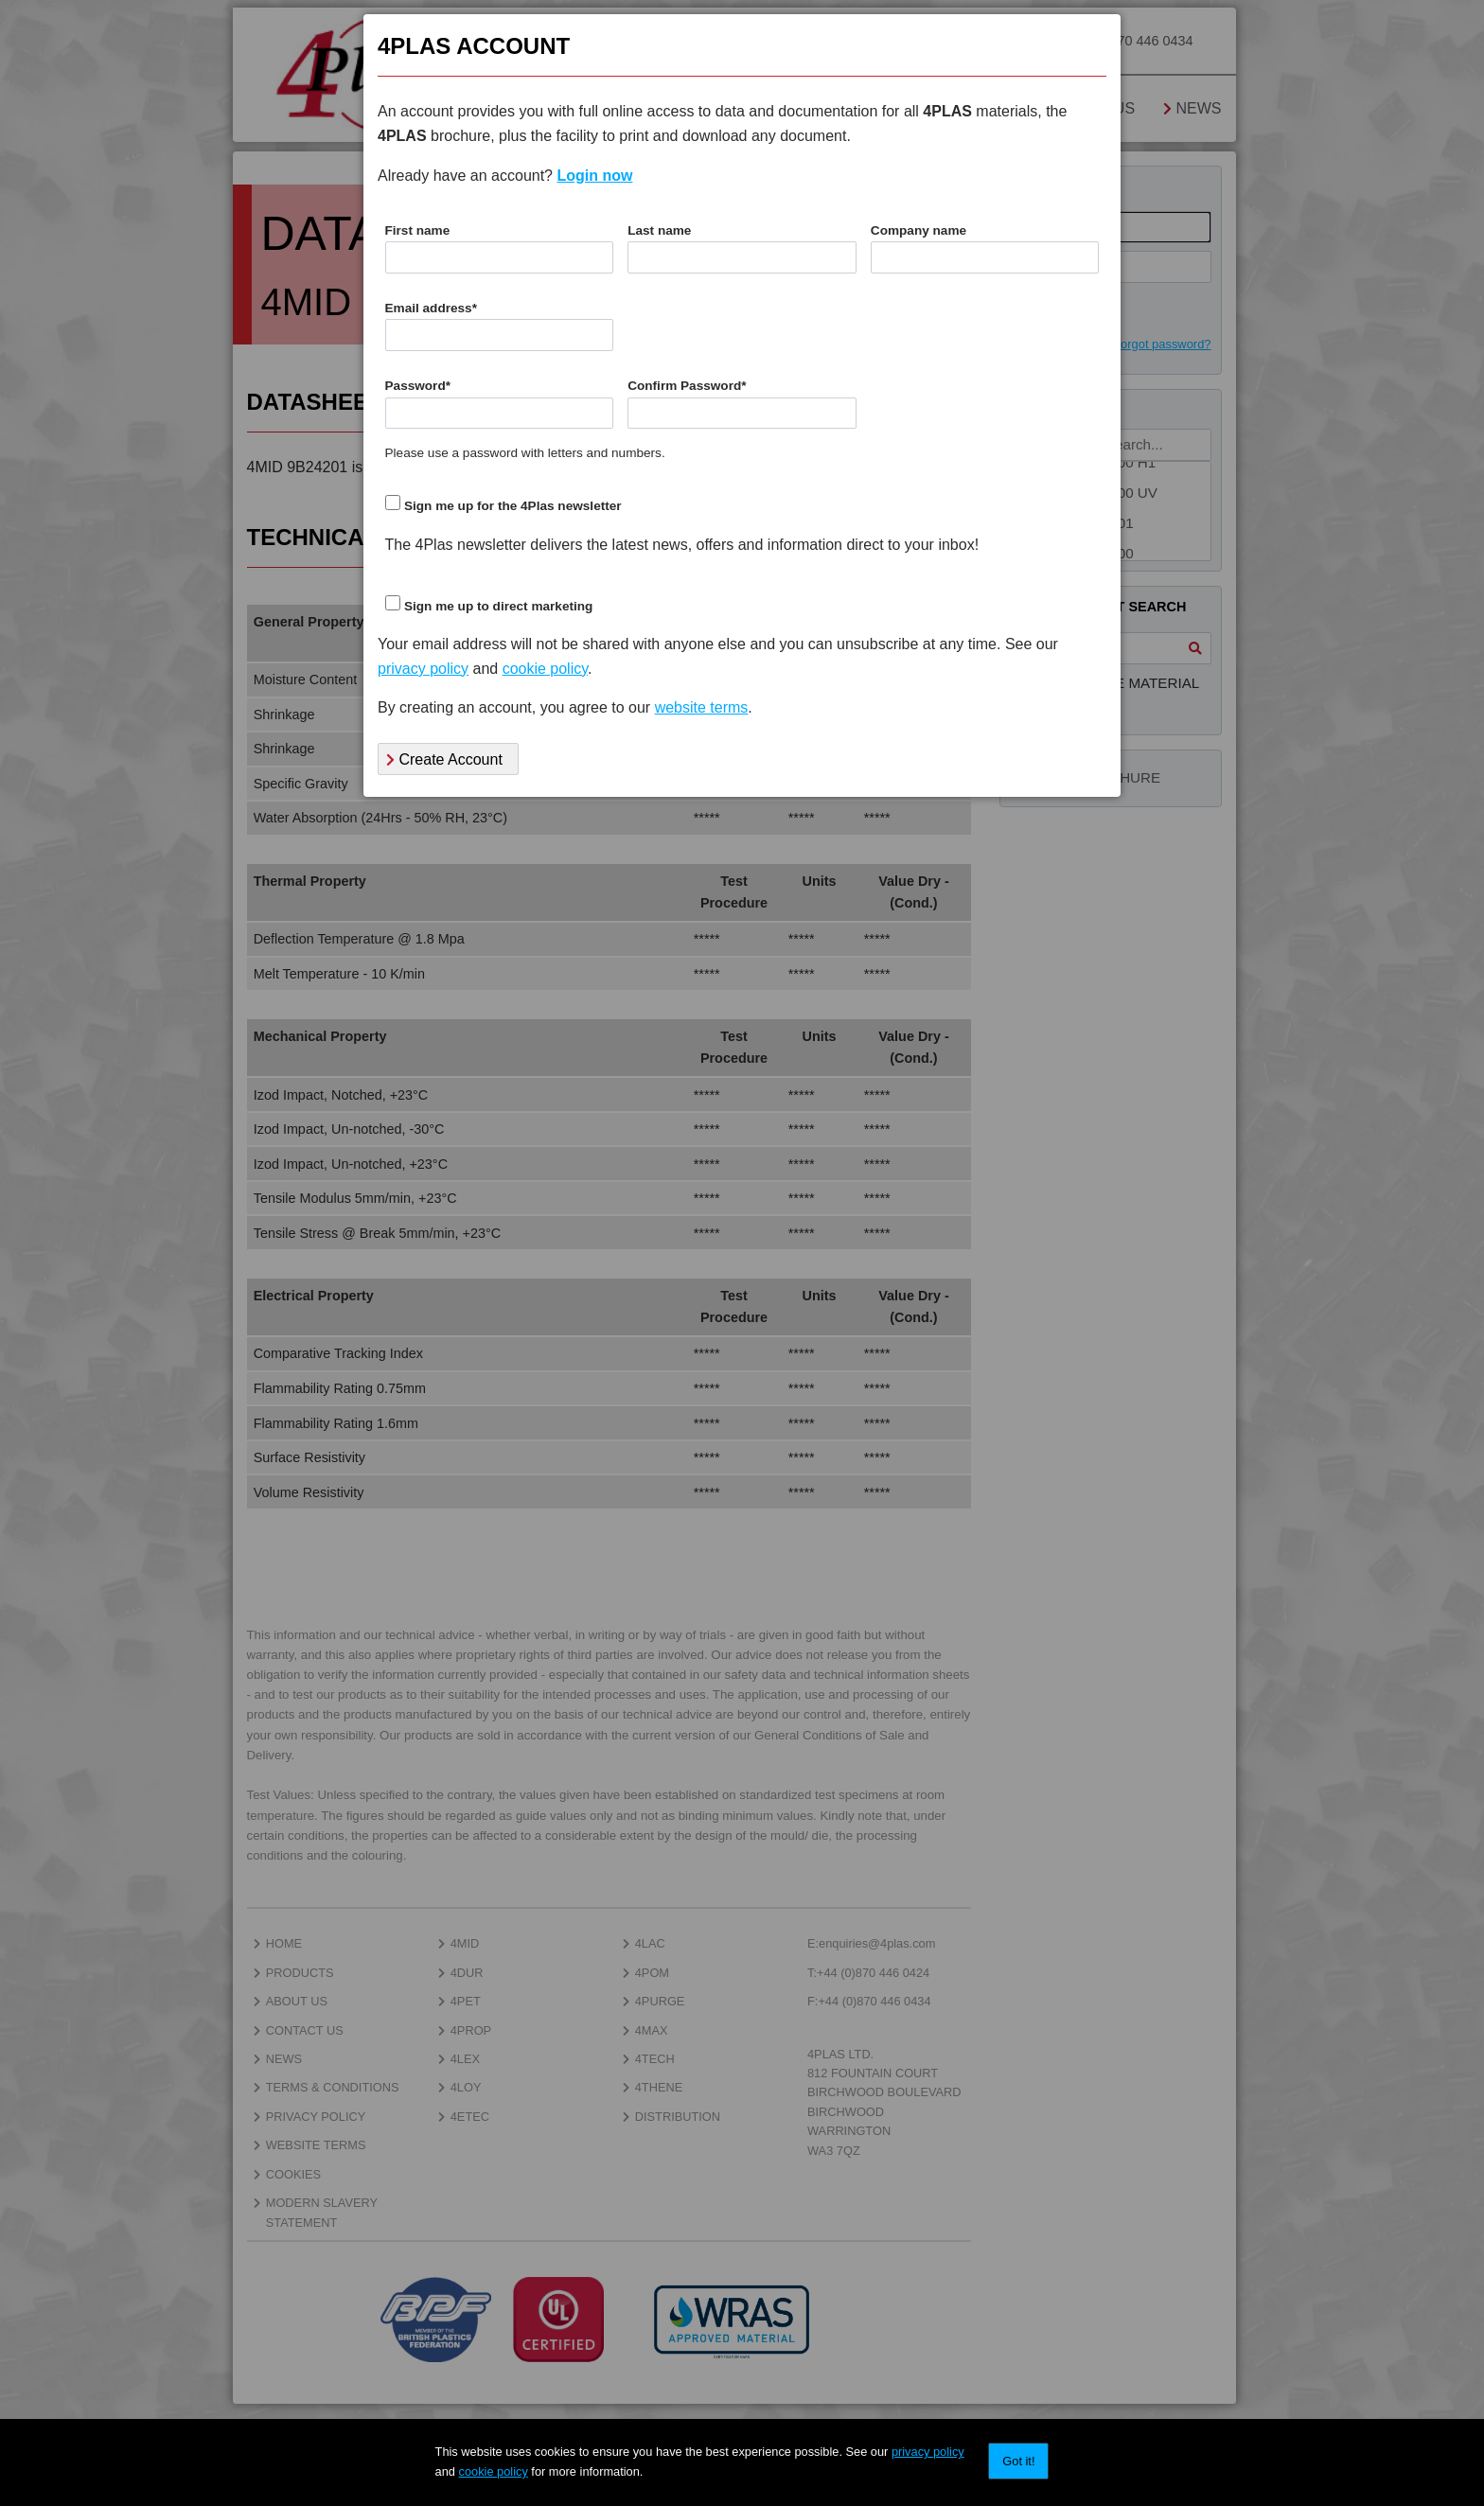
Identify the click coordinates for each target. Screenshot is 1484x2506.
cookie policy (493, 2471)
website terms (702, 707)
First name (417, 230)
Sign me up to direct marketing (498, 606)
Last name (659, 230)
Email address (431, 308)
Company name (918, 230)
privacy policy (928, 2451)
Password (418, 386)
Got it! (1018, 2461)
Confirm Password (686, 386)
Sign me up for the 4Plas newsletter (513, 506)
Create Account (444, 759)
